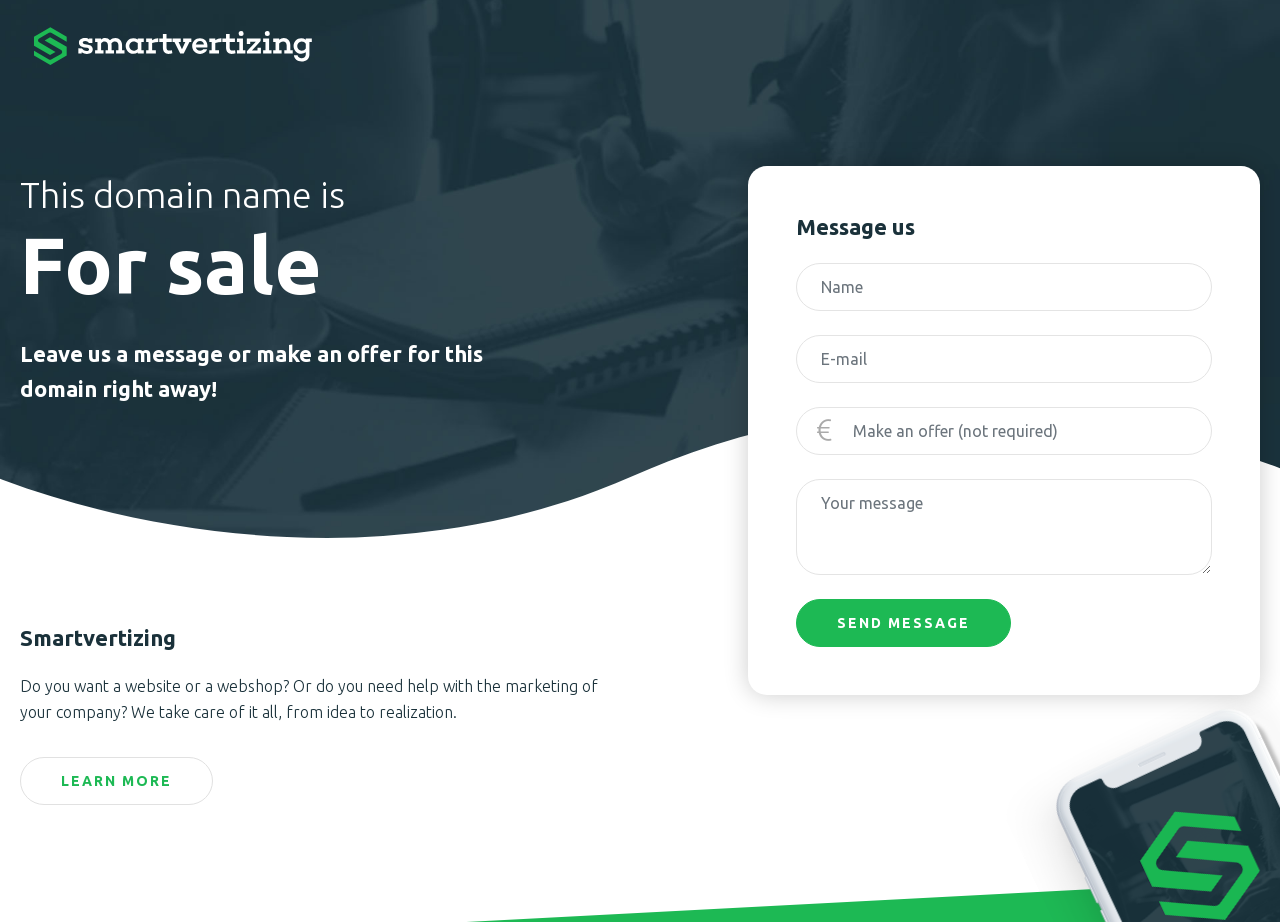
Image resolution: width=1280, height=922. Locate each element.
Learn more (116, 781)
